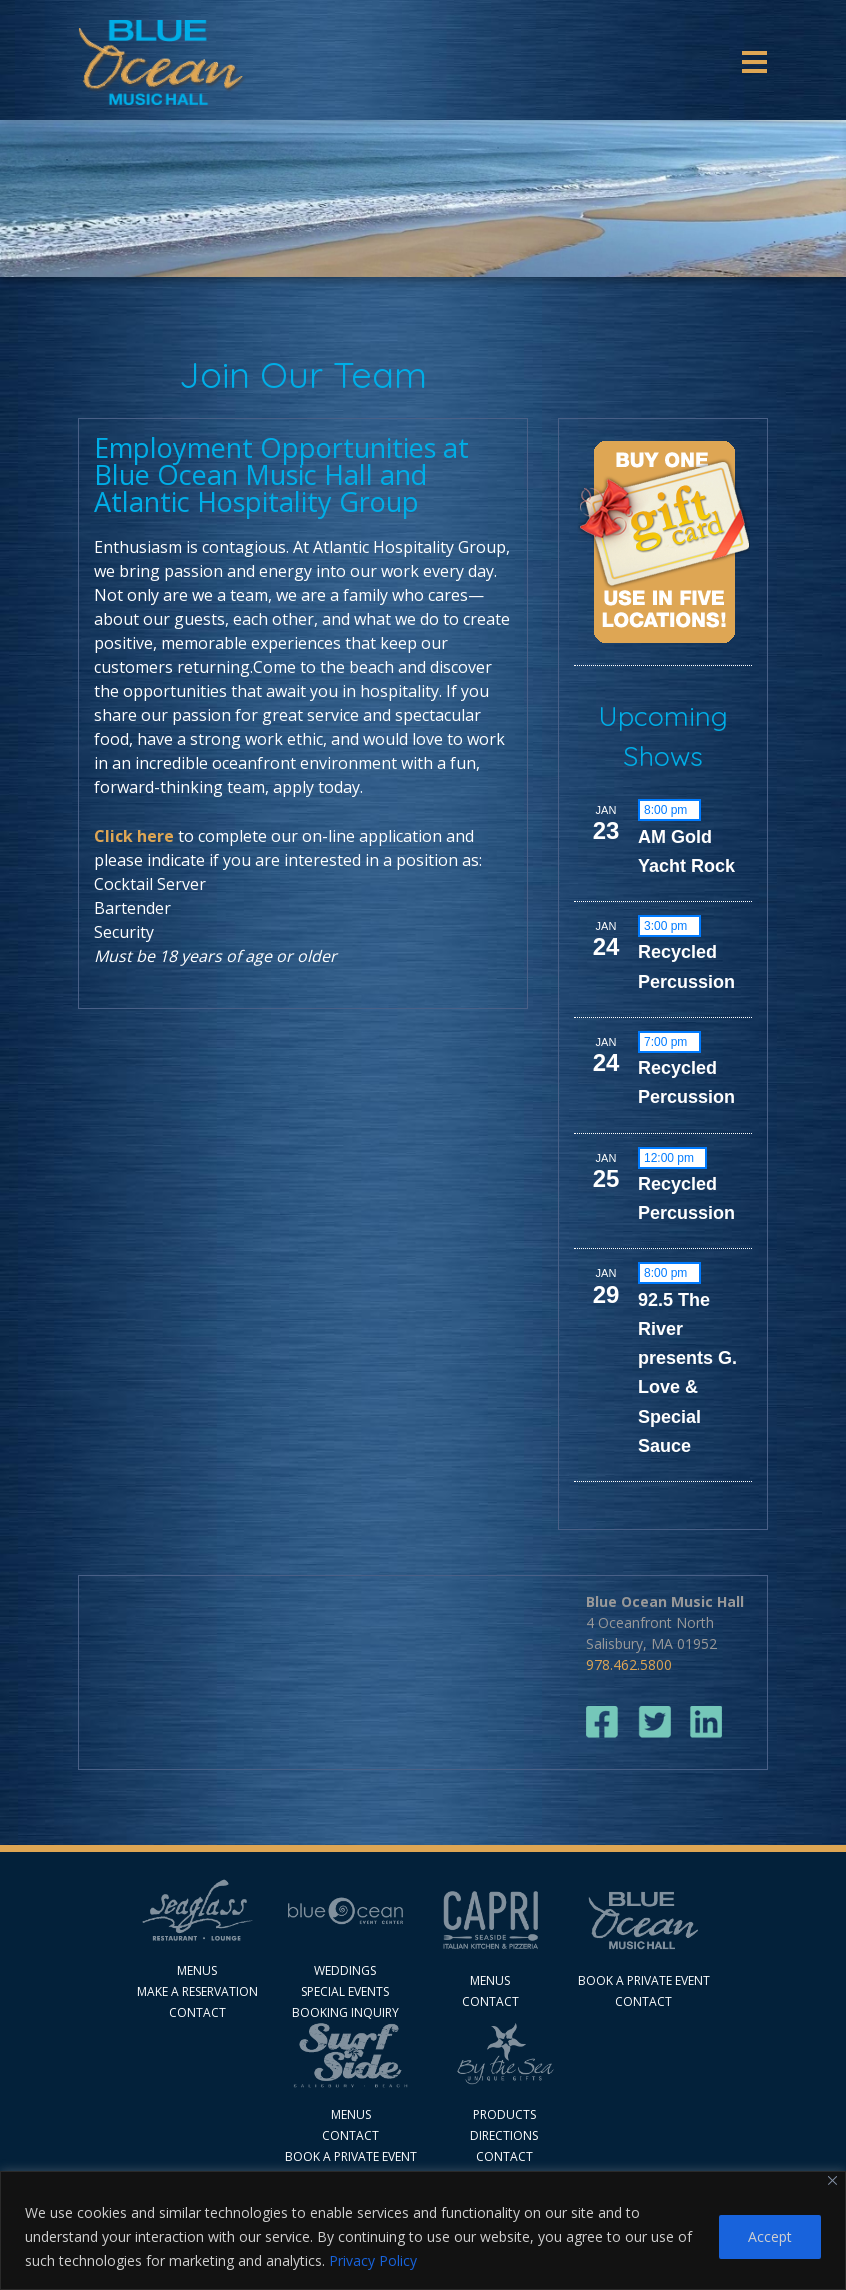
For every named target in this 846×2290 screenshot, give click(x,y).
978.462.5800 (629, 1664)
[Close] (832, 2180)
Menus (197, 1970)
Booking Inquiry (345, 2012)
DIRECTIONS (504, 2135)
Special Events (345, 1991)
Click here (134, 836)
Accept (770, 2236)
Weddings (345, 1970)
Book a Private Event (351, 2156)
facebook (602, 1722)
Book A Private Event (644, 1980)
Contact (197, 2012)
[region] (423, 2230)
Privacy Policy (373, 2260)
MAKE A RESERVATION (197, 1991)
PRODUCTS (504, 2114)
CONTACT (504, 2156)
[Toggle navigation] (754, 62)
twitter (654, 1722)
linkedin (706, 1722)
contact (490, 2001)
